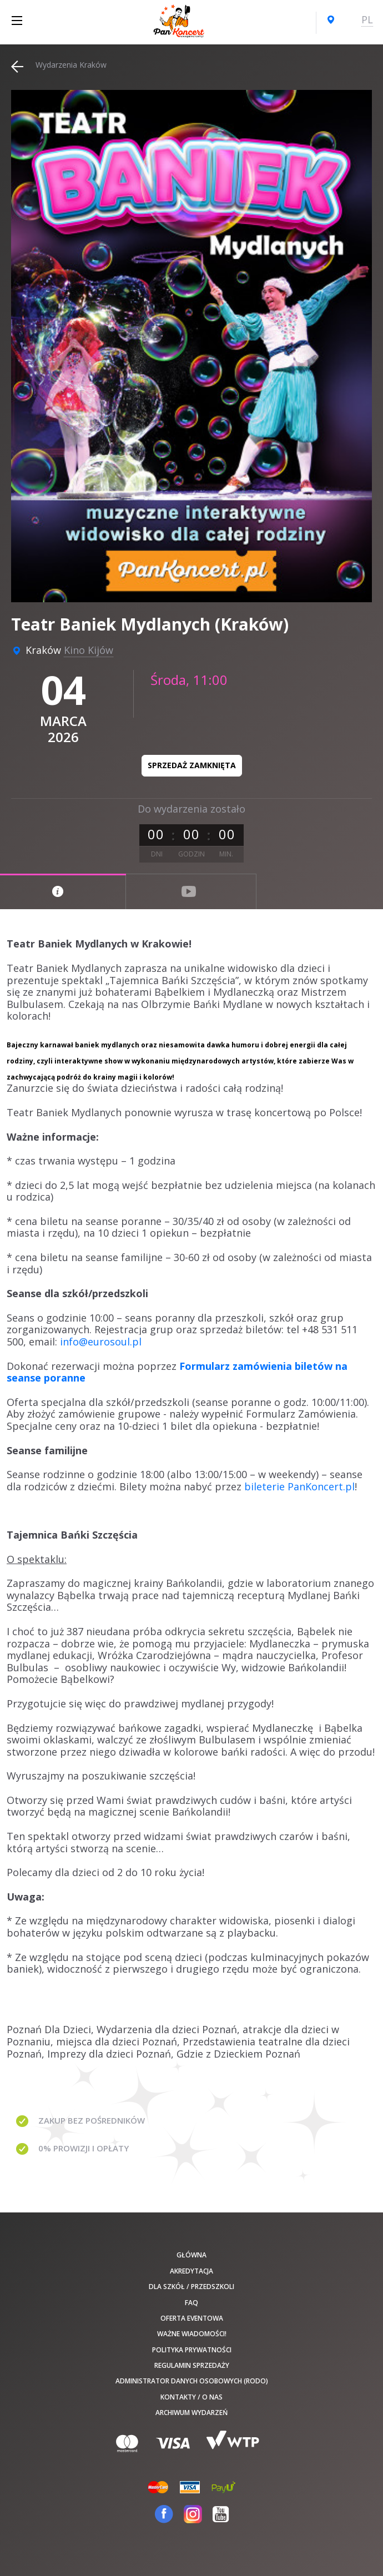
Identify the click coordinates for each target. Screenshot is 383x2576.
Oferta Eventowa (191, 2318)
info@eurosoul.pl (101, 1341)
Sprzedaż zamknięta (192, 765)
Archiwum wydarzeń (191, 2412)
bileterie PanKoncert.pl (299, 1486)
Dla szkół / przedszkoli (191, 2286)
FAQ (191, 2302)
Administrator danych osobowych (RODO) (191, 2381)
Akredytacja (191, 2271)
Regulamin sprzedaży (191, 2365)
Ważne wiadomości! (191, 2333)
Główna (191, 2255)
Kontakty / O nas (191, 2397)
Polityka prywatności (191, 2350)
